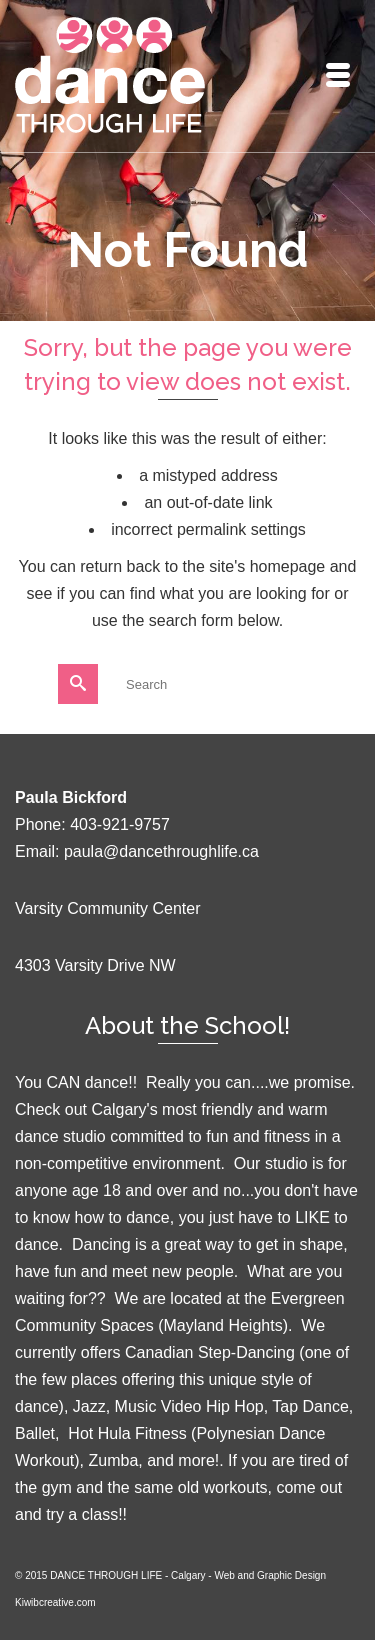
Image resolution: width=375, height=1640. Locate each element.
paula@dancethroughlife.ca (161, 851)
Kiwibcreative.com (55, 1602)
